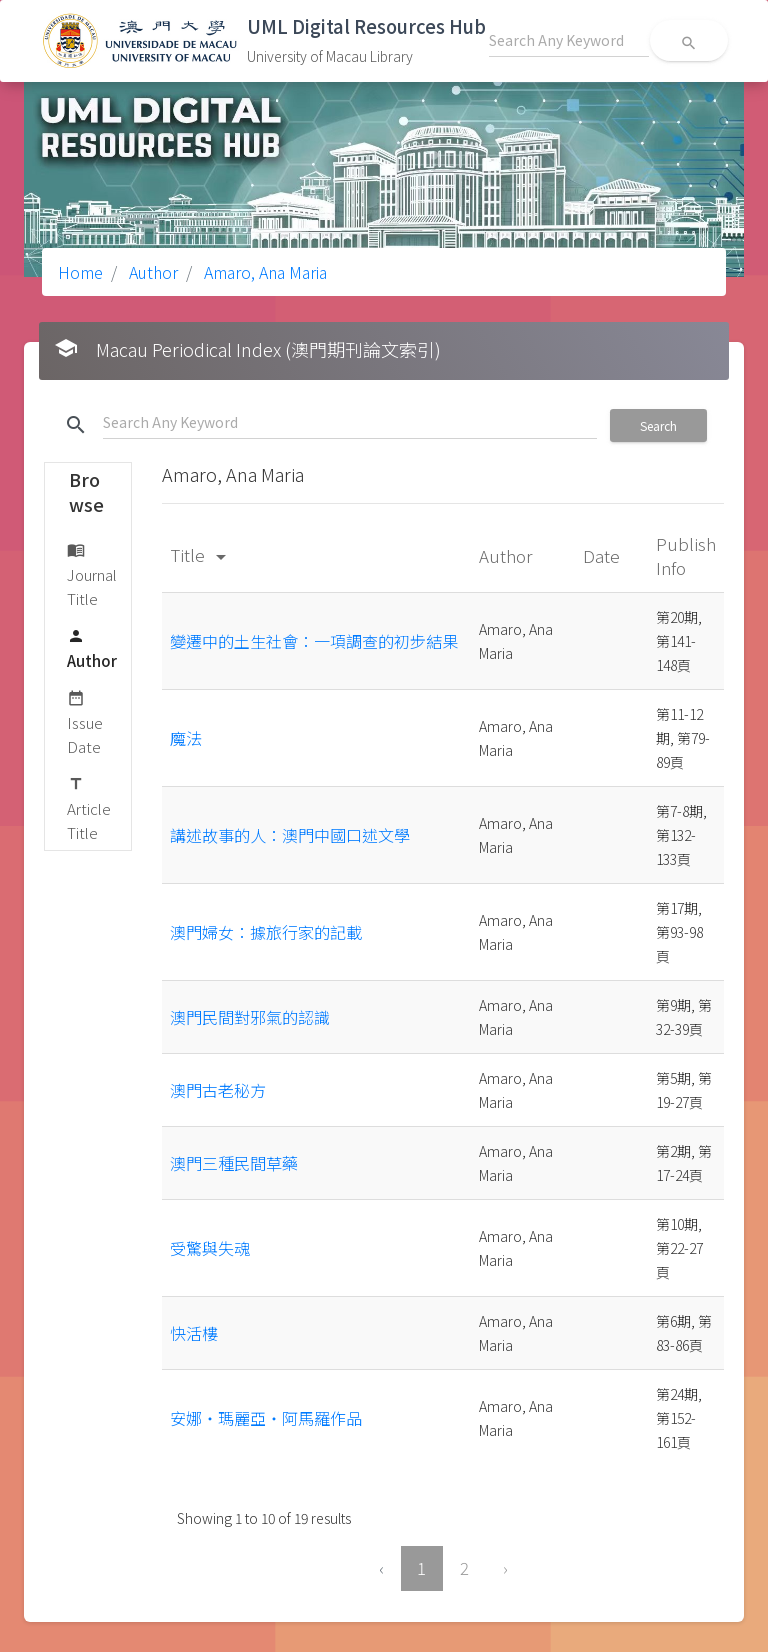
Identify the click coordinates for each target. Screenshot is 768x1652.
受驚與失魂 (210, 1248)
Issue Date (85, 721)
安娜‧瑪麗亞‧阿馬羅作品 (266, 1418)
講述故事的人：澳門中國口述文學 (290, 835)
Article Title (89, 807)
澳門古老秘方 (218, 1090)
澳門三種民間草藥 (234, 1163)
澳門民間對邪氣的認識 (250, 1017)
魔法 (186, 738)
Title (201, 554)
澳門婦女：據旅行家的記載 (266, 932)
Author (151, 272)
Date (603, 555)
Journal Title (92, 573)
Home (80, 272)
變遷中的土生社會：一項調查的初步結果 (314, 641)
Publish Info (686, 555)
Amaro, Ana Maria (263, 272)
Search (658, 425)
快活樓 (194, 1333)
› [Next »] (505, 1568)
